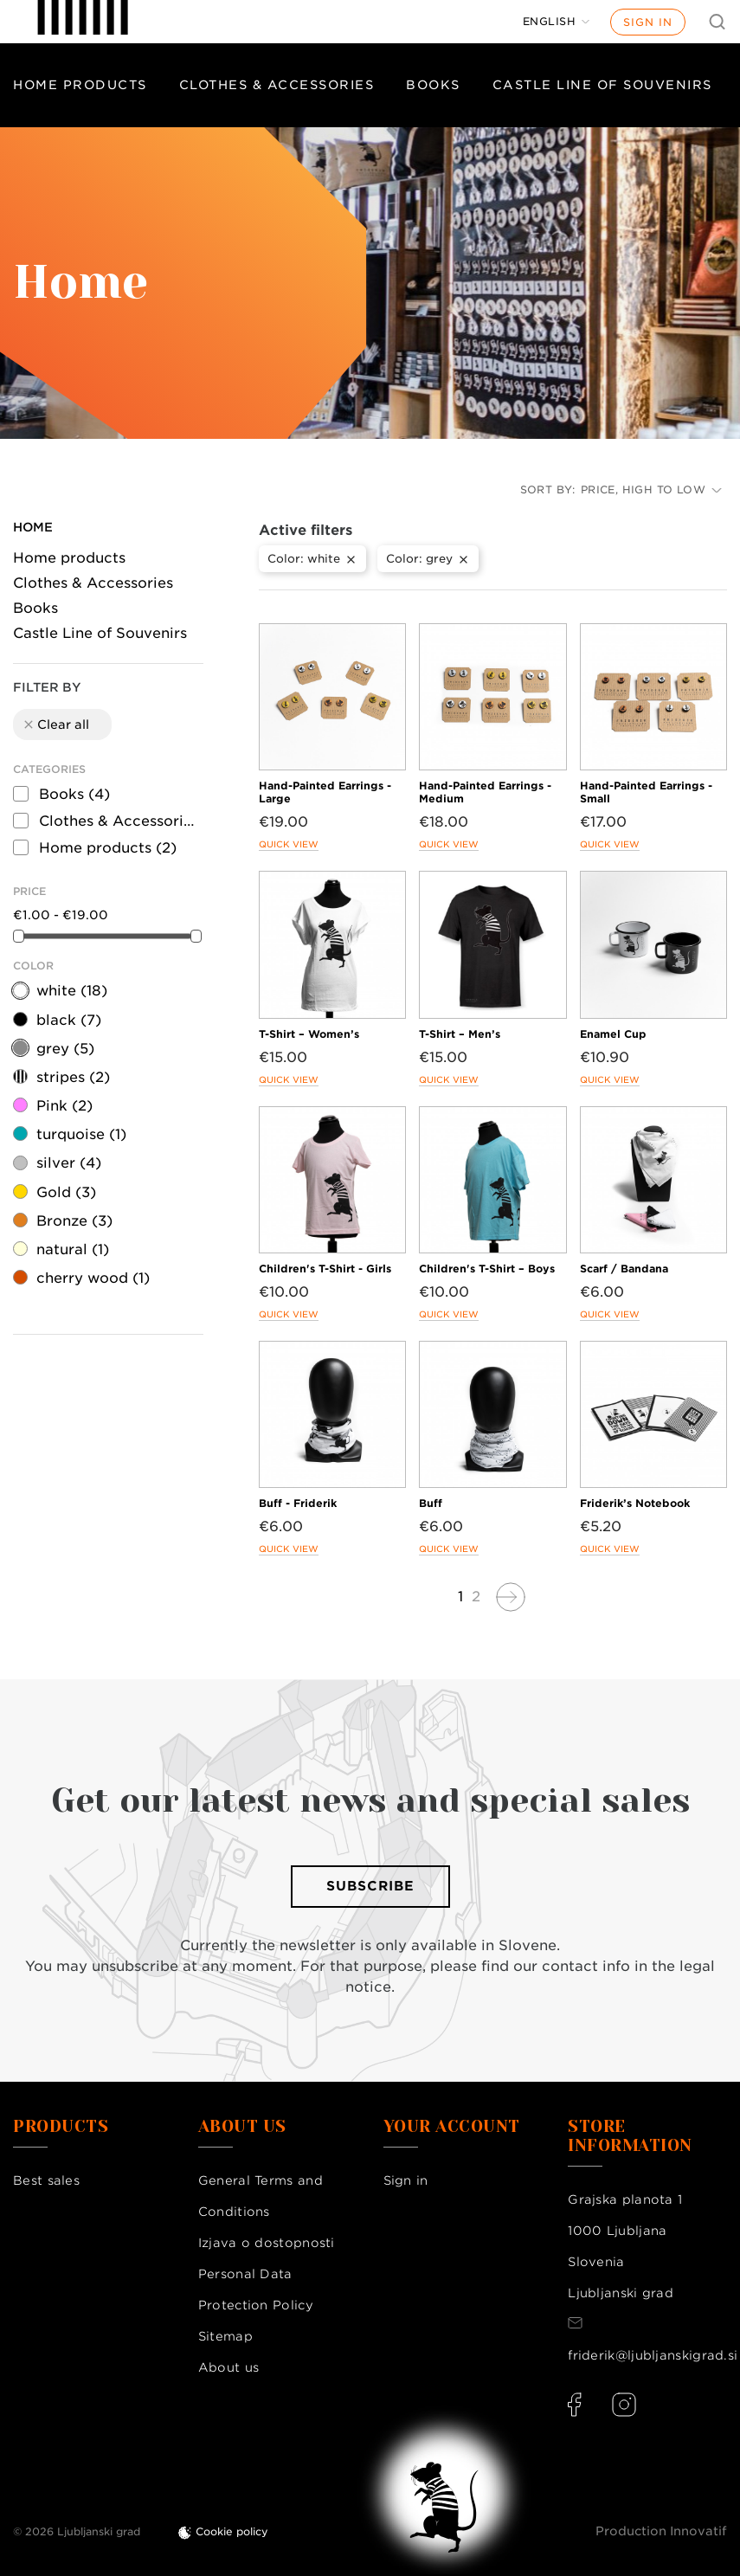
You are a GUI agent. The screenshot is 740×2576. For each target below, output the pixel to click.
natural (72, 1249)
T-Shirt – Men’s (459, 1033)
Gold (66, 1192)
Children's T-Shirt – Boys (487, 1268)
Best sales (46, 2180)
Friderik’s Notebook (635, 1503)
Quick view (289, 844)
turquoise (81, 1134)
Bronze (74, 1221)
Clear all (55, 724)
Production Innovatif (661, 2531)
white (71, 990)
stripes (73, 1077)
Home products (80, 85)
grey (65, 1048)
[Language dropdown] (556, 21)
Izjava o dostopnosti (266, 2243)
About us (228, 2367)
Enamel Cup (613, 1033)
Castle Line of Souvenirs (100, 633)
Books (433, 85)
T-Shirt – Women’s (309, 1033)
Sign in (647, 22)
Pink (64, 1106)
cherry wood (93, 1278)
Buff (430, 1503)
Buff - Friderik (298, 1503)
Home (33, 527)
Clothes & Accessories (277, 85)
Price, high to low (651, 489)
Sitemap (225, 2336)
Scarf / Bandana (624, 1268)
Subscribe (370, 1886)
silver (68, 1163)
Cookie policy (232, 2531)
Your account (451, 2126)
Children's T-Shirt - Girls (325, 1268)
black (68, 1020)
